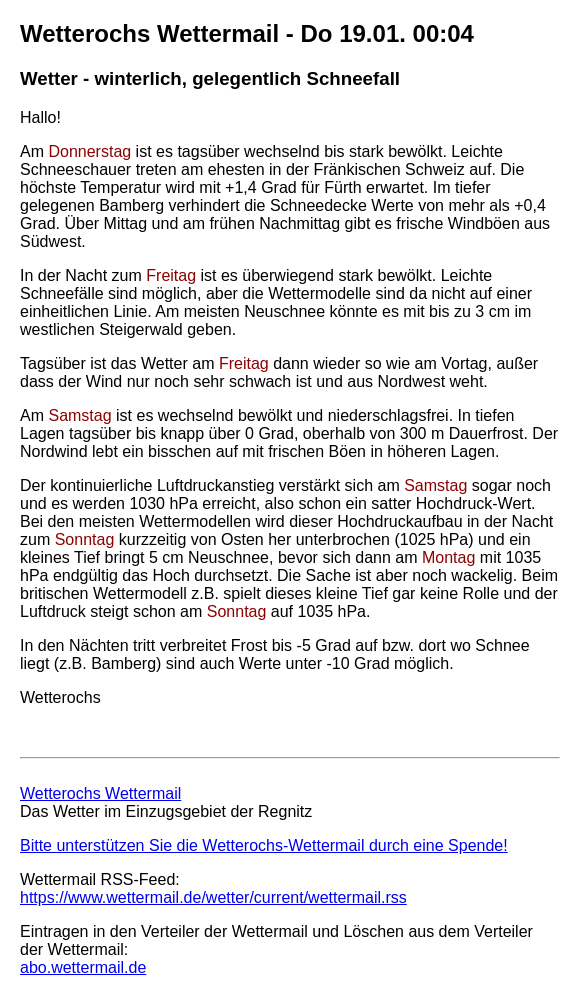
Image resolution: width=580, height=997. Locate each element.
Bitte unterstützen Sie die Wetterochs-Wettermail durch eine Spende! (264, 845)
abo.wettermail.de (83, 967)
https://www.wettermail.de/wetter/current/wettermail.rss (213, 897)
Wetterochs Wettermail (100, 793)
